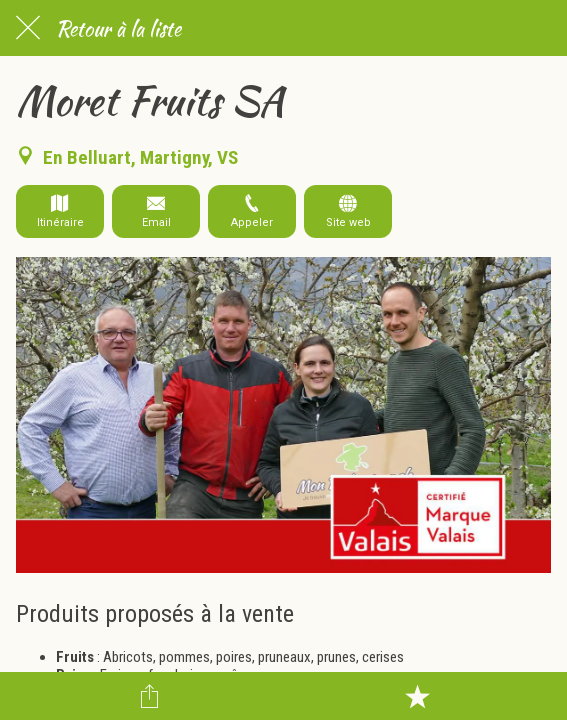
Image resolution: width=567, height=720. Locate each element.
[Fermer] (28, 28)
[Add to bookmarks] (417, 696)
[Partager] (150, 696)
